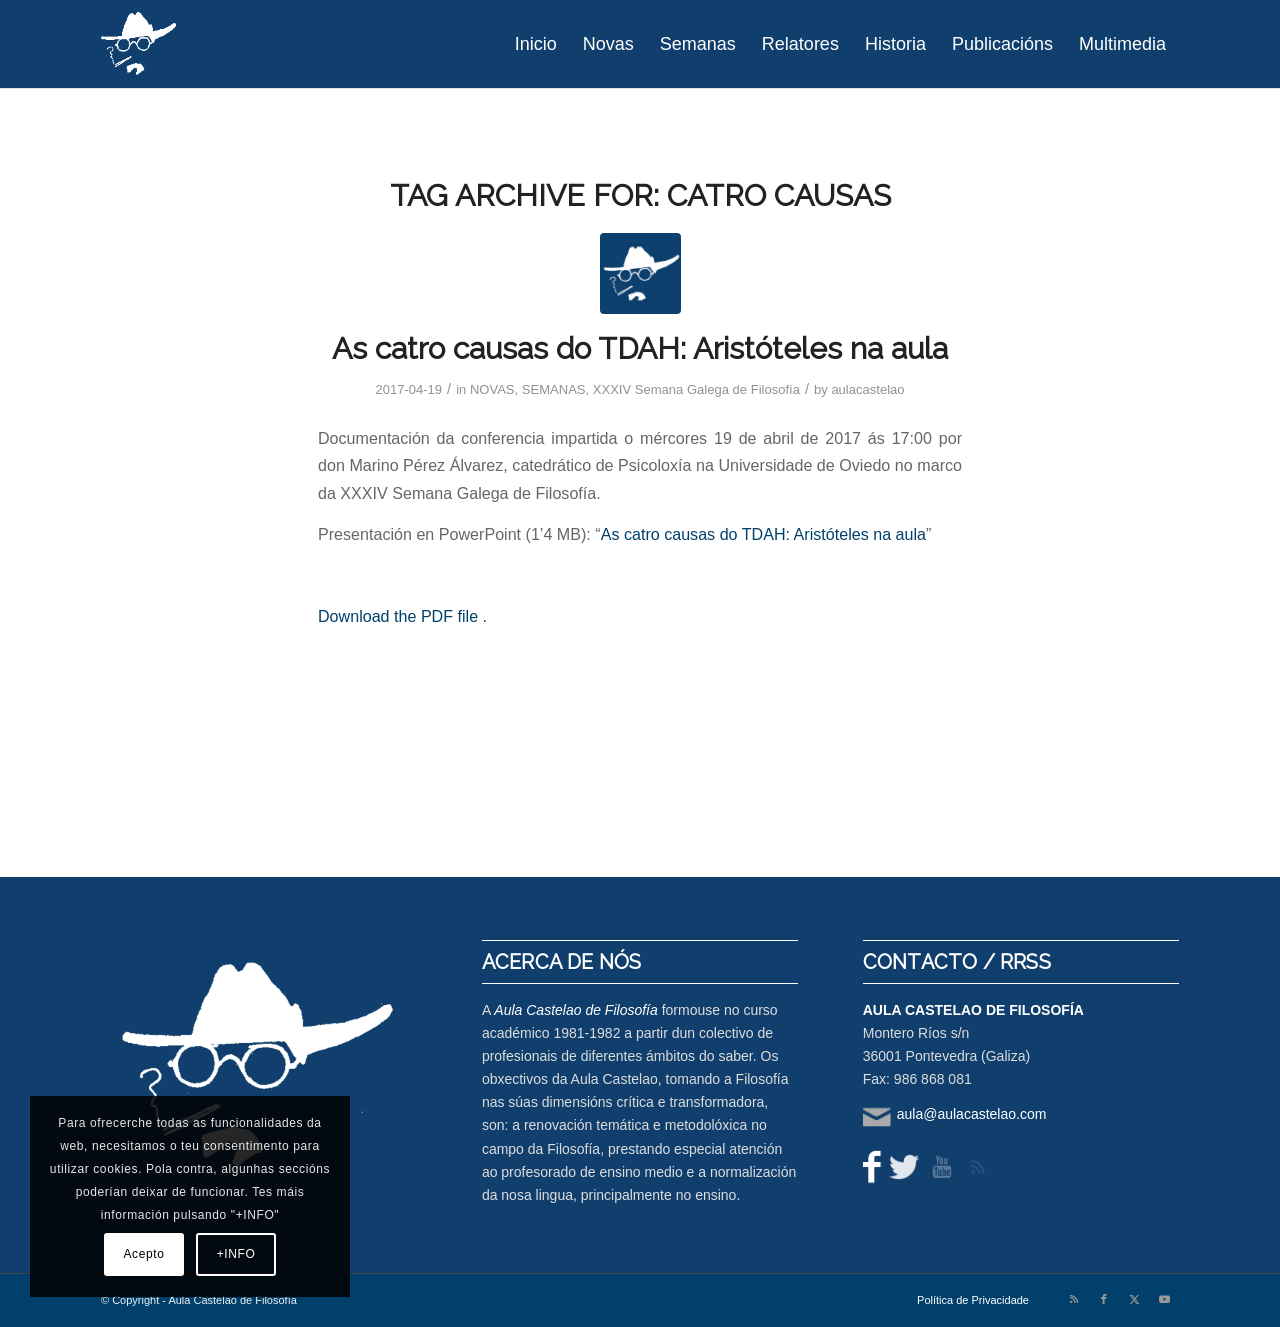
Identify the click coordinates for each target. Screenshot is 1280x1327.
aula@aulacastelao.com (972, 1114)
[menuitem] (536, 44)
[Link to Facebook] (1104, 1299)
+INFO (236, 1254)
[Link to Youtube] (1164, 1299)
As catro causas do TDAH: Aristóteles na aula (640, 348)
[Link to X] (1134, 1299)
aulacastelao (867, 389)
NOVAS (492, 389)
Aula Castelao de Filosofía (575, 1010)
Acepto (144, 1254)
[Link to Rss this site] (1074, 1299)
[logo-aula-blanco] (139, 44)
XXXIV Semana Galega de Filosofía (696, 389)
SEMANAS (554, 389)
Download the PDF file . (402, 616)
